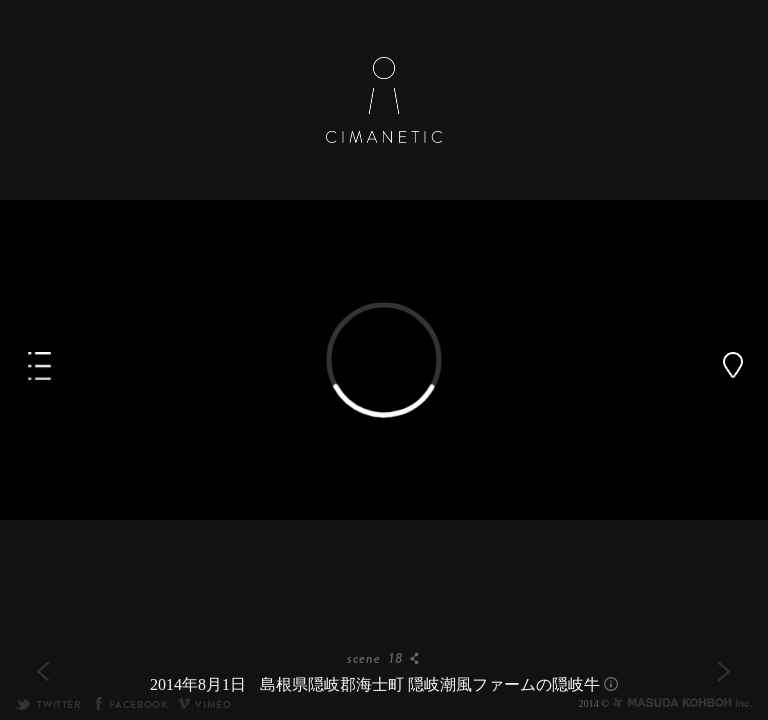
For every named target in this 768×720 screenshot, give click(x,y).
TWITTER (48, 704)
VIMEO (204, 704)
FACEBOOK (130, 704)
